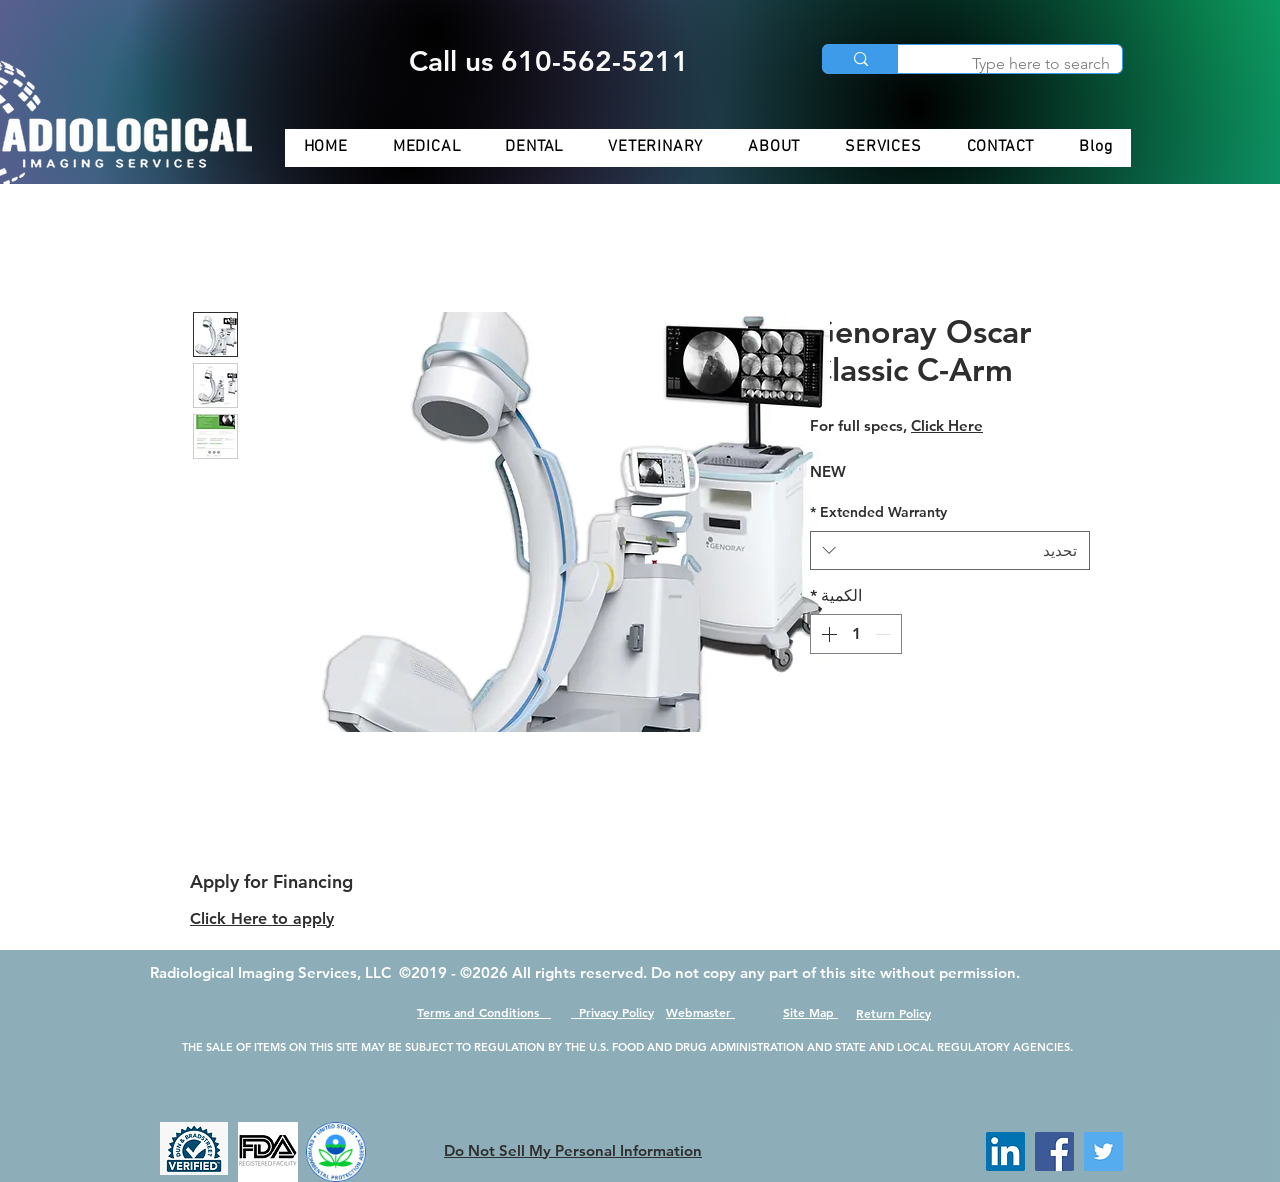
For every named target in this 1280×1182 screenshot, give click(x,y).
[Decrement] (885, 634)
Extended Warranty (878, 512)
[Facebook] (1054, 1151)
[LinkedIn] (1005, 1151)
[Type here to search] (1025, 64)
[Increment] (827, 634)
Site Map (810, 1012)
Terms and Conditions (484, 1012)
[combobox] (950, 550)
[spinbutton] (856, 634)
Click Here (947, 425)
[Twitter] (1103, 1151)
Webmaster (700, 1012)
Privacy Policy (612, 1012)
